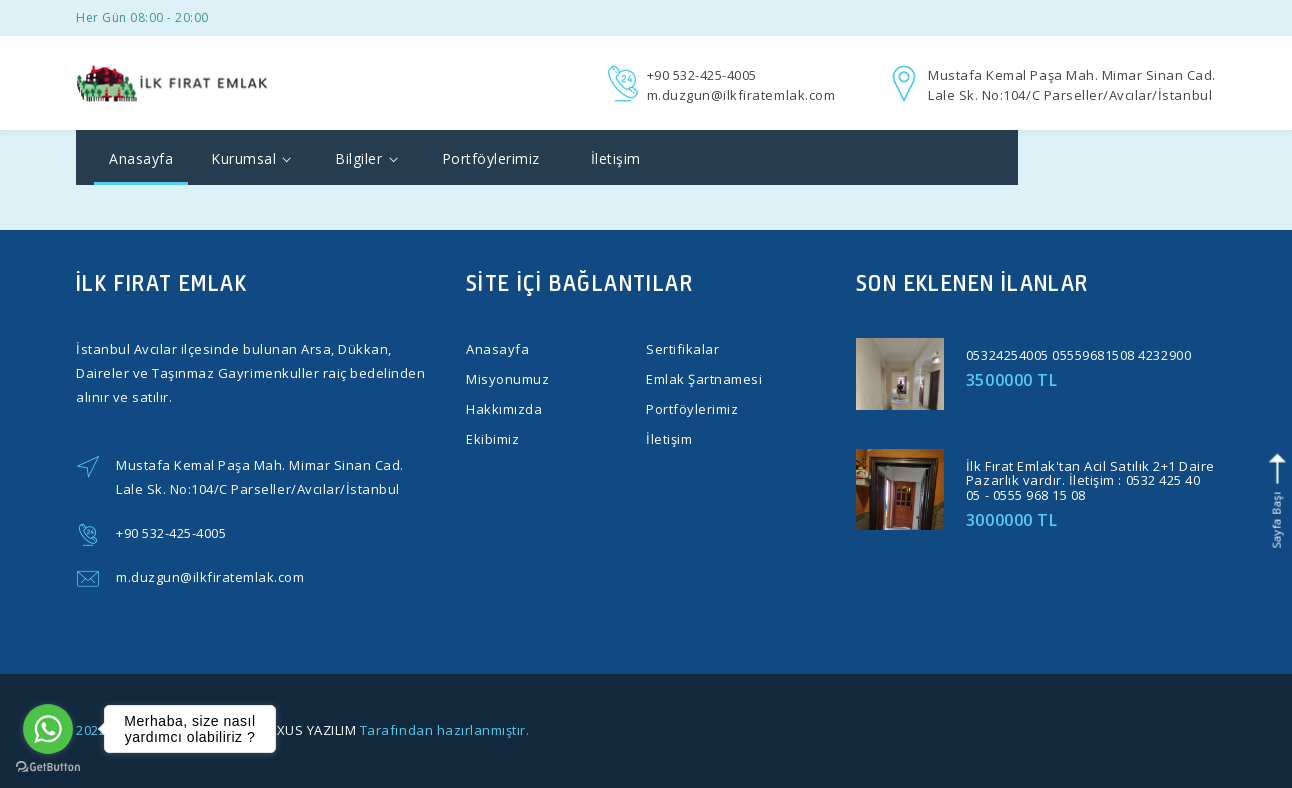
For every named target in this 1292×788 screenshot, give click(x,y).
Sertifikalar (682, 349)
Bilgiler (366, 158)
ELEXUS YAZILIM (305, 730)
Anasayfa (141, 158)
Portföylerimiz (491, 158)
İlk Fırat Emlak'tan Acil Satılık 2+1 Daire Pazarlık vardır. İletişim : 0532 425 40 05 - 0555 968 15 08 (1090, 480)
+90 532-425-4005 (702, 75)
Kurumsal (251, 158)
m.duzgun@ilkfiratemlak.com (741, 95)
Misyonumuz (507, 379)
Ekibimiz (492, 439)
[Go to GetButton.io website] (48, 767)
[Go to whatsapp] (48, 729)
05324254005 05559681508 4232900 (1078, 355)
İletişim (616, 158)
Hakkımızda (504, 409)
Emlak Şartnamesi (704, 379)
